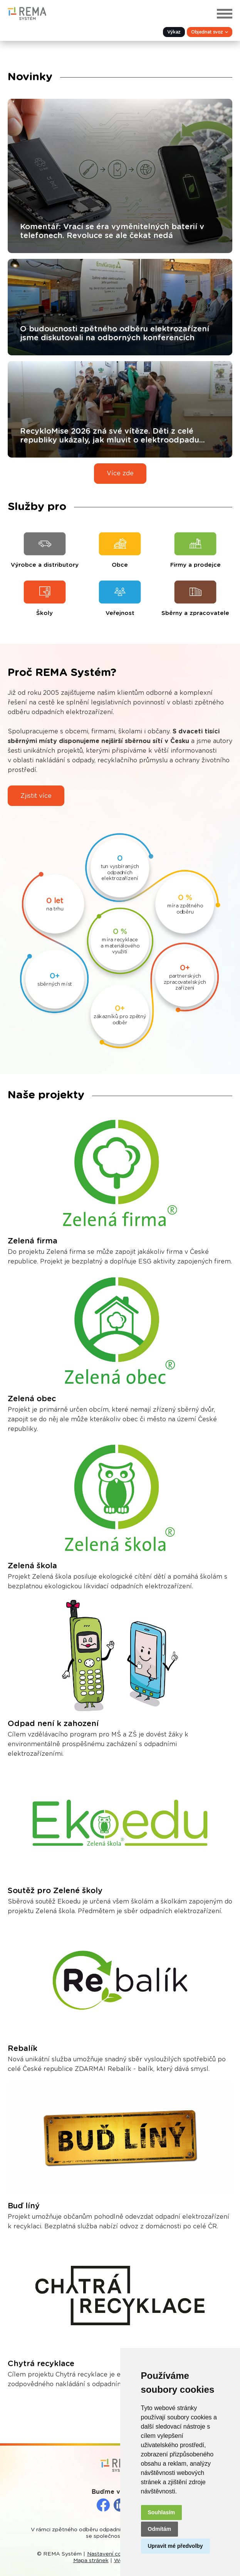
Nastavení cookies (111, 2554)
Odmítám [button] (159, 2529)
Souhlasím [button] (161, 2512)
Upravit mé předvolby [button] (175, 2546)
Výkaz (174, 32)
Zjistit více (36, 796)
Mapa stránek (91, 2560)
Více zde (120, 473)
